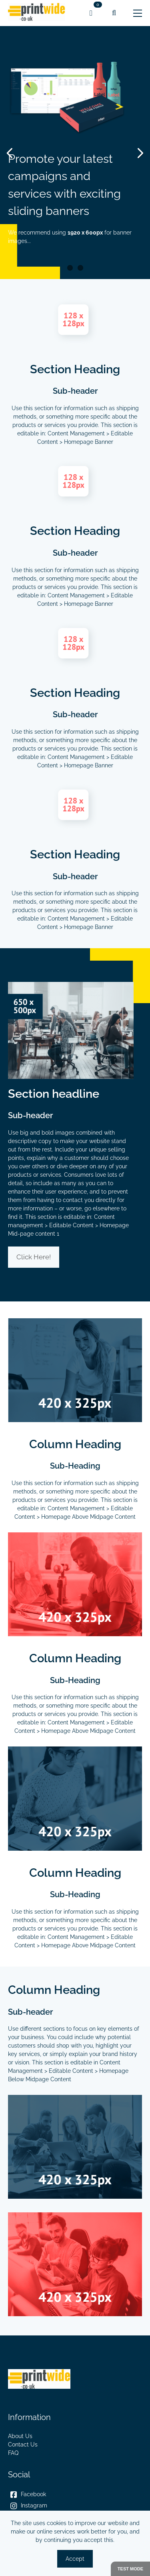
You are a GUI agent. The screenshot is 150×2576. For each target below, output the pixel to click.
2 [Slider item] (80, 268)
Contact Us (23, 2444)
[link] (36, 13)
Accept (75, 2559)
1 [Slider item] (70, 268)
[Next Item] (137, 152)
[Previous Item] (13, 152)
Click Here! (33, 1257)
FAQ (13, 2453)
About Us (20, 2436)
